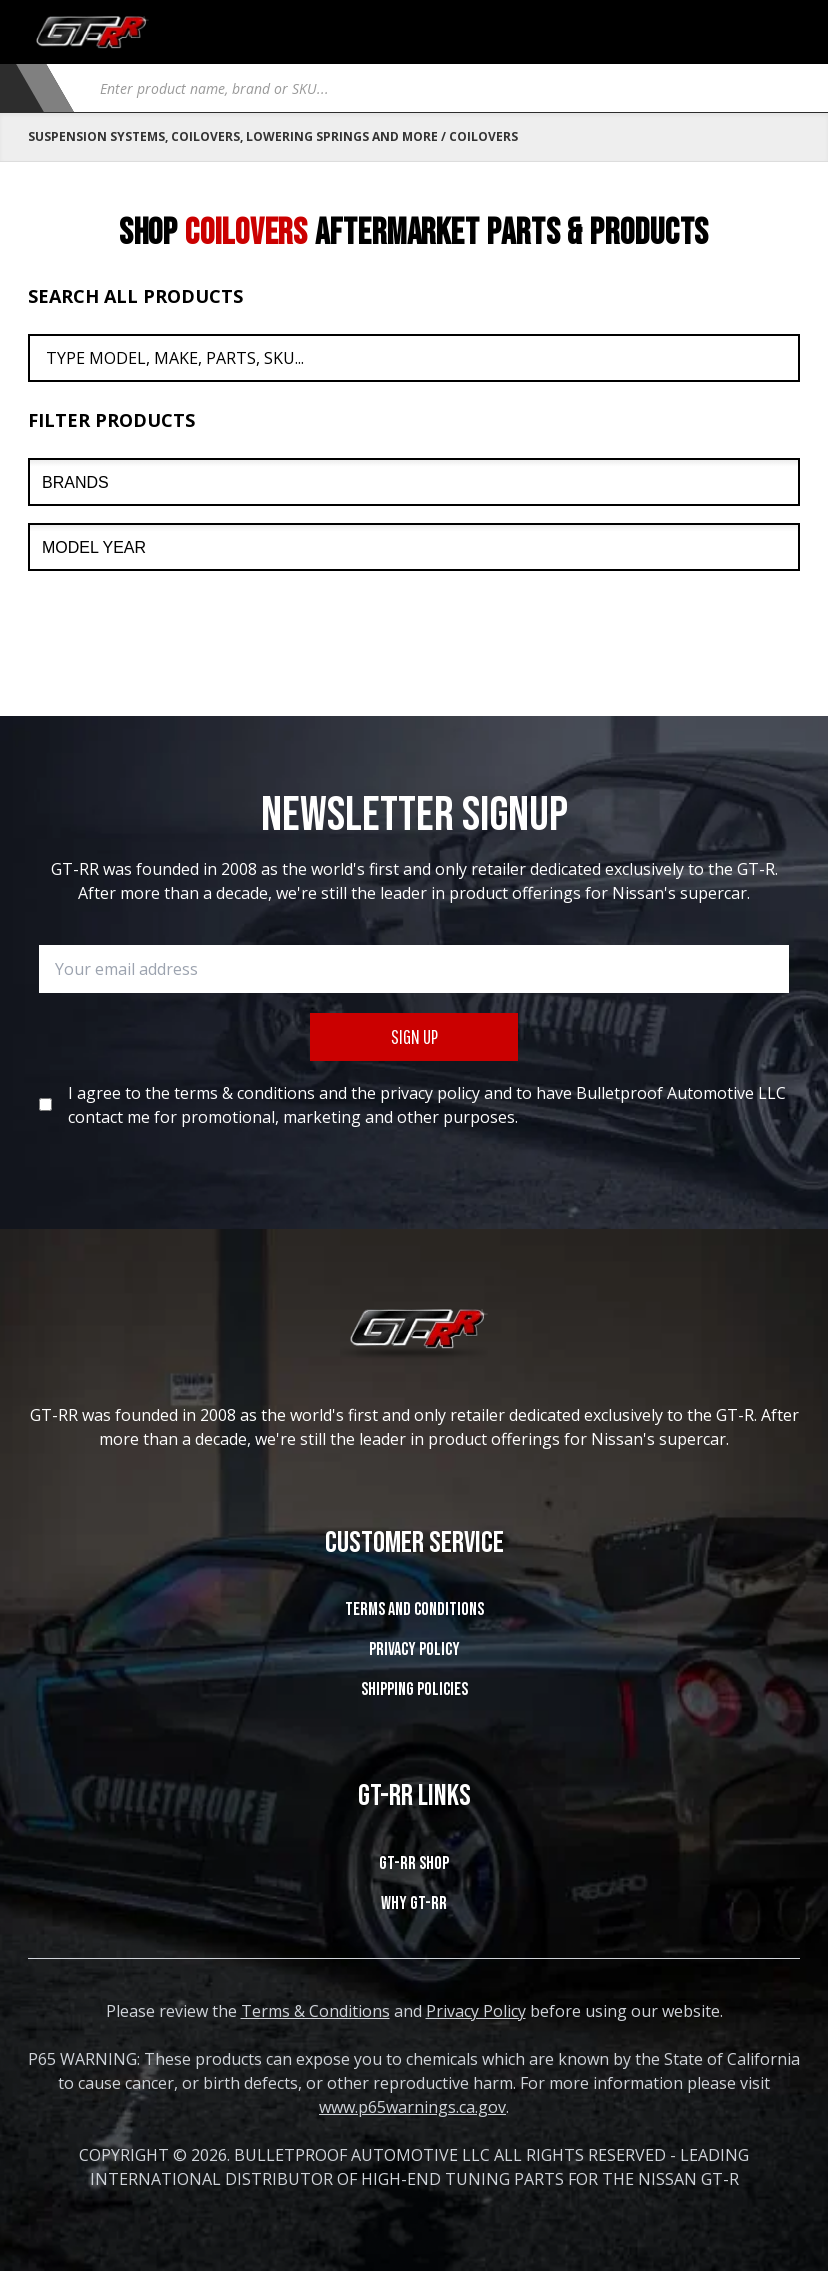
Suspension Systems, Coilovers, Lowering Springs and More (233, 136)
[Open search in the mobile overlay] (442, 88)
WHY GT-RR (414, 1903)
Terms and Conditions (414, 1609)
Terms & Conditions (315, 2011)
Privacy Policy (414, 1649)
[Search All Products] (414, 358)
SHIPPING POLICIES (414, 1689)
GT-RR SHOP (414, 1863)
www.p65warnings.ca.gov (412, 2107)
